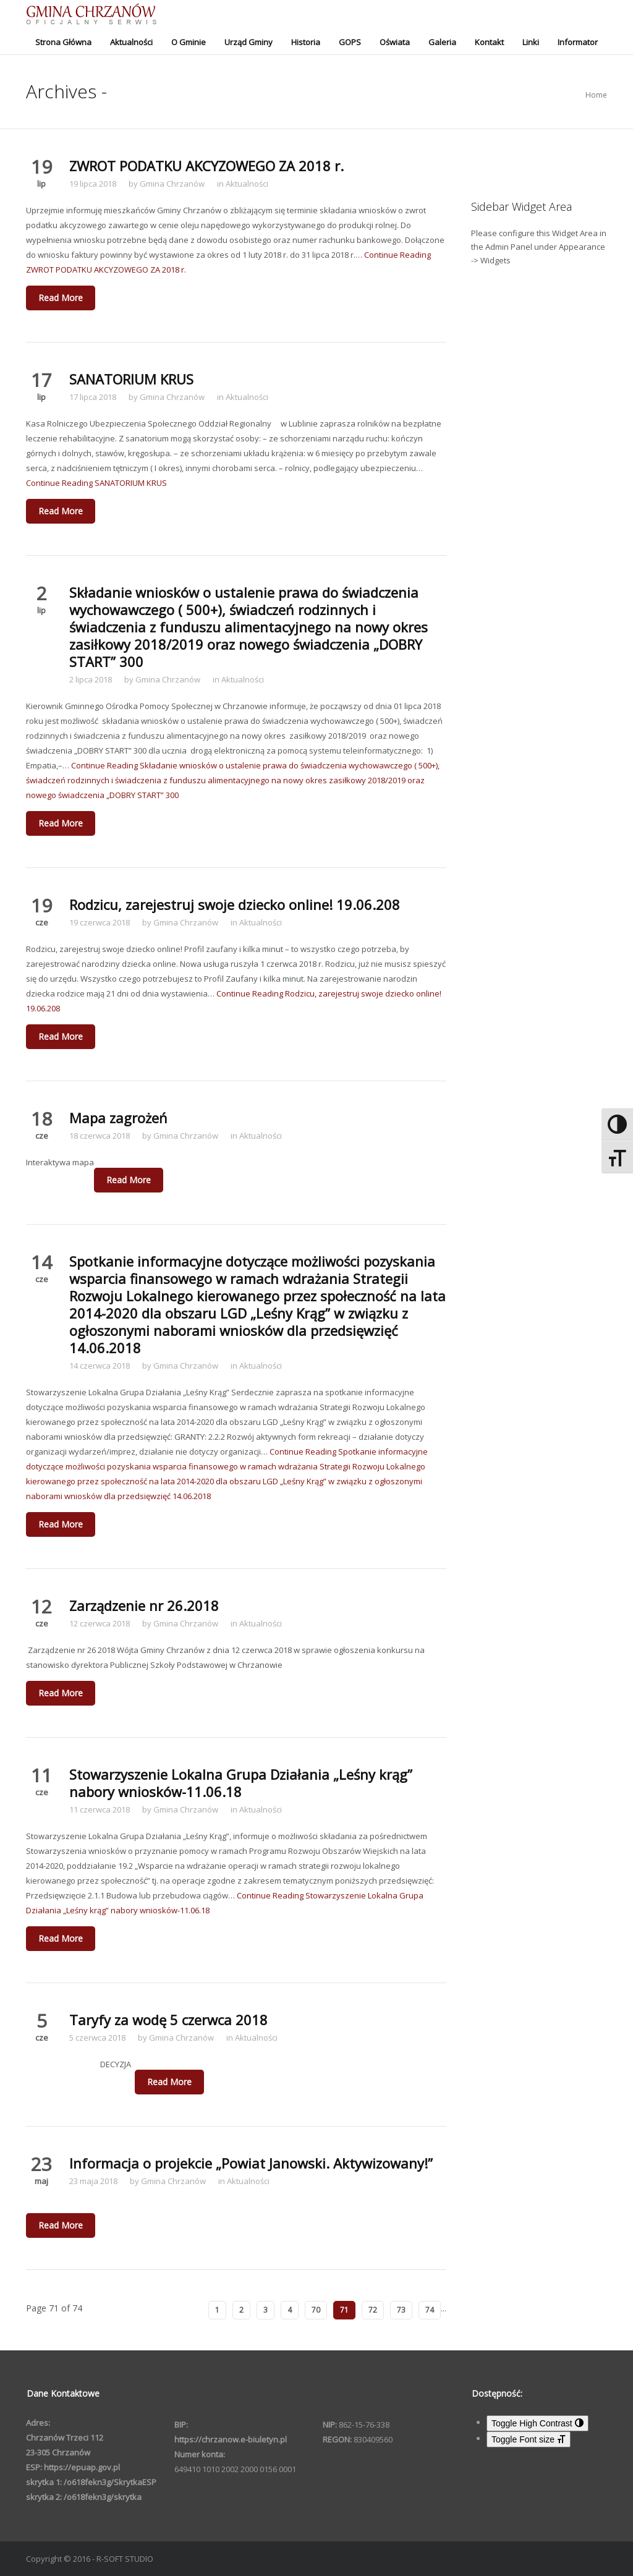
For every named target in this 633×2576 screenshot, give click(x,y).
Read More (60, 298)
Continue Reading (96, 482)
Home (596, 95)
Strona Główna (63, 42)
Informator (578, 42)
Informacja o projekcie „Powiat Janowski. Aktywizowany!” (251, 2163)
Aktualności (131, 42)
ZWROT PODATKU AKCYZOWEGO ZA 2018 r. (206, 165)
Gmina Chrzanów (172, 183)
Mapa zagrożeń (118, 1117)
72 (372, 2310)
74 (429, 2310)
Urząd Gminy (248, 42)
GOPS (350, 42)
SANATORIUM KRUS (131, 379)
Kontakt (489, 42)
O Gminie (188, 42)
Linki (530, 42)
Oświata (395, 42)
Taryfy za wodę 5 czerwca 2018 (168, 2019)
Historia (305, 42)
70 (316, 2310)
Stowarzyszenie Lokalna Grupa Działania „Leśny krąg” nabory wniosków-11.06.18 (240, 1783)
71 (344, 2310)
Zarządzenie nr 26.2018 (144, 1605)
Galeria (442, 42)
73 (401, 2310)
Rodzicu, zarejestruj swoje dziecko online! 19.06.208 (234, 904)
